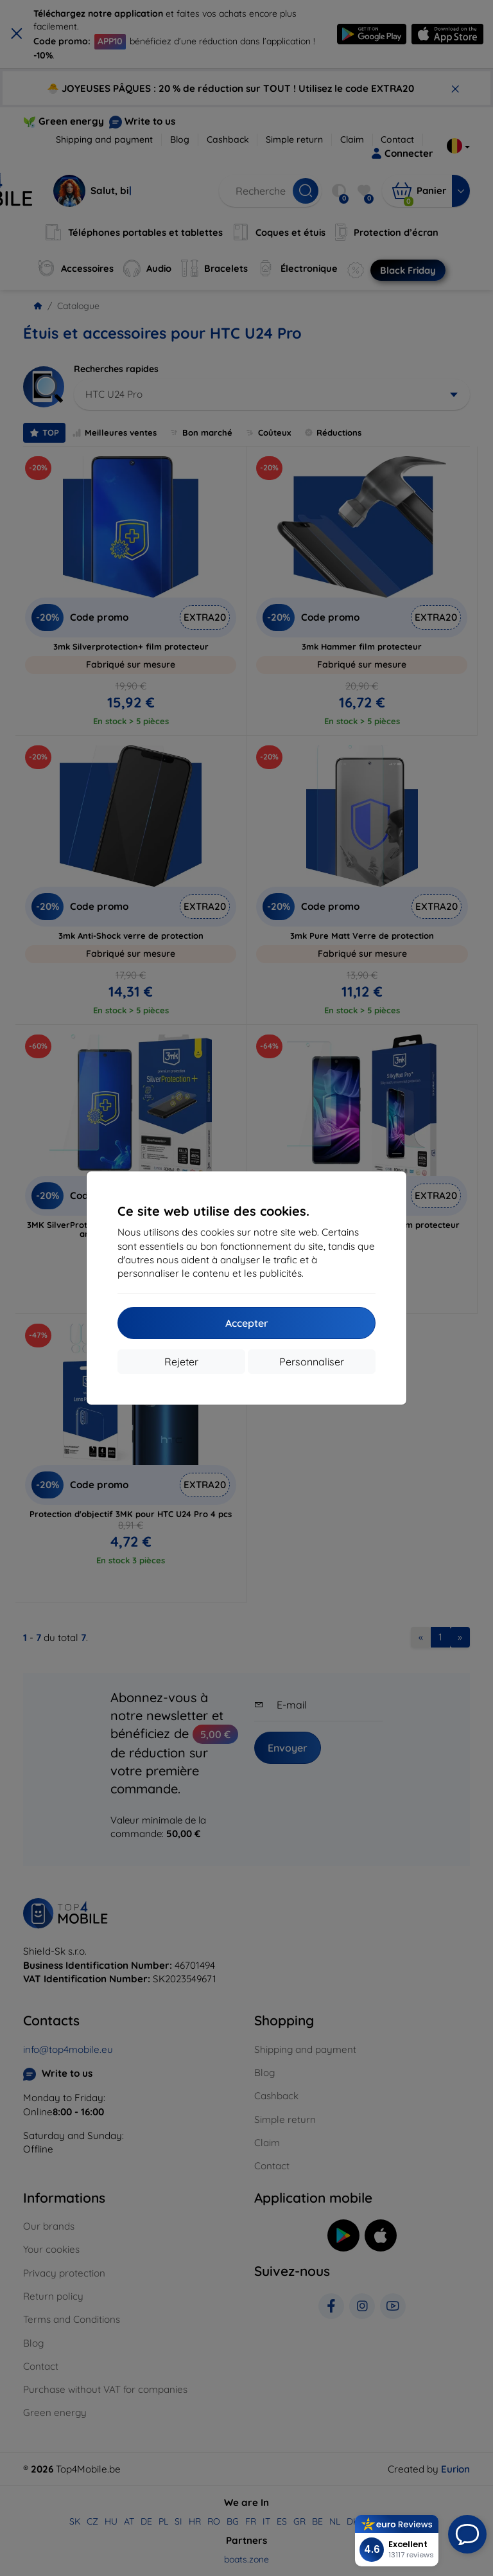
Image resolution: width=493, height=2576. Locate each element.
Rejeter (181, 1361)
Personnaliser (311, 1361)
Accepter (246, 1323)
